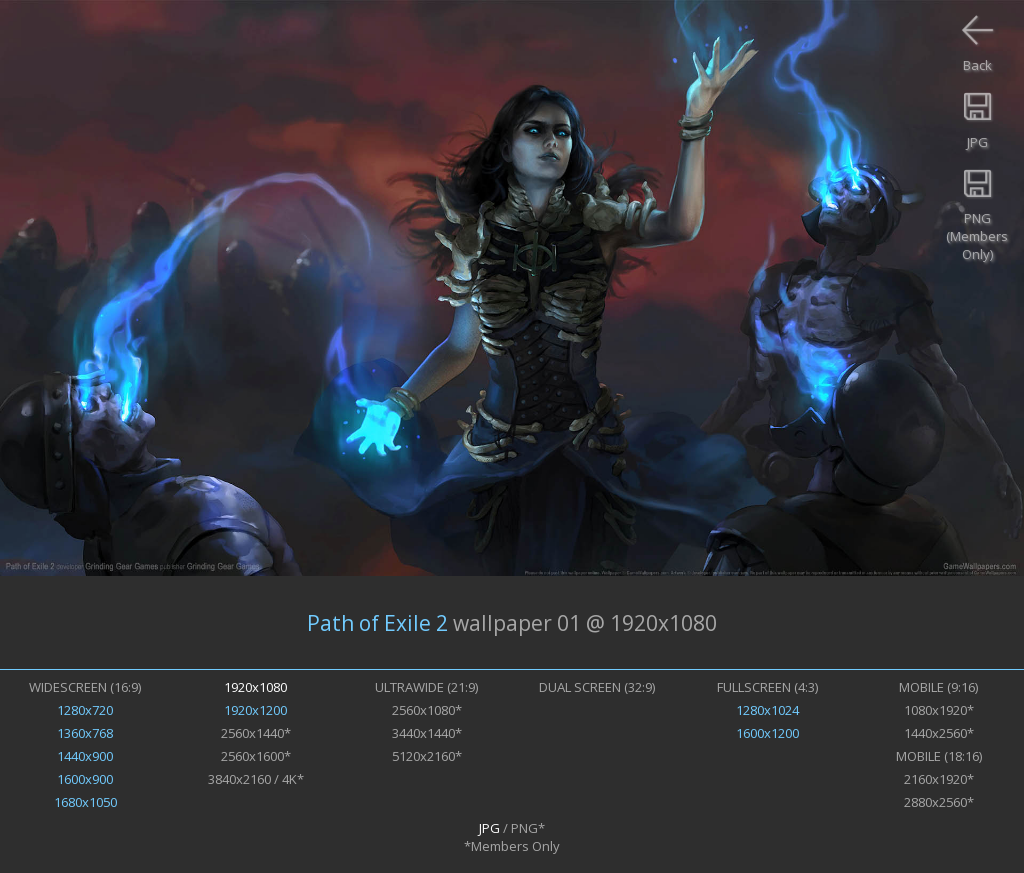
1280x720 (85, 710)
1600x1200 (767, 733)
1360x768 (85, 733)
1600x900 (85, 779)
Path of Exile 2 (377, 623)
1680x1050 (85, 802)
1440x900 (85, 756)
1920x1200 (255, 710)
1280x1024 (767, 710)
